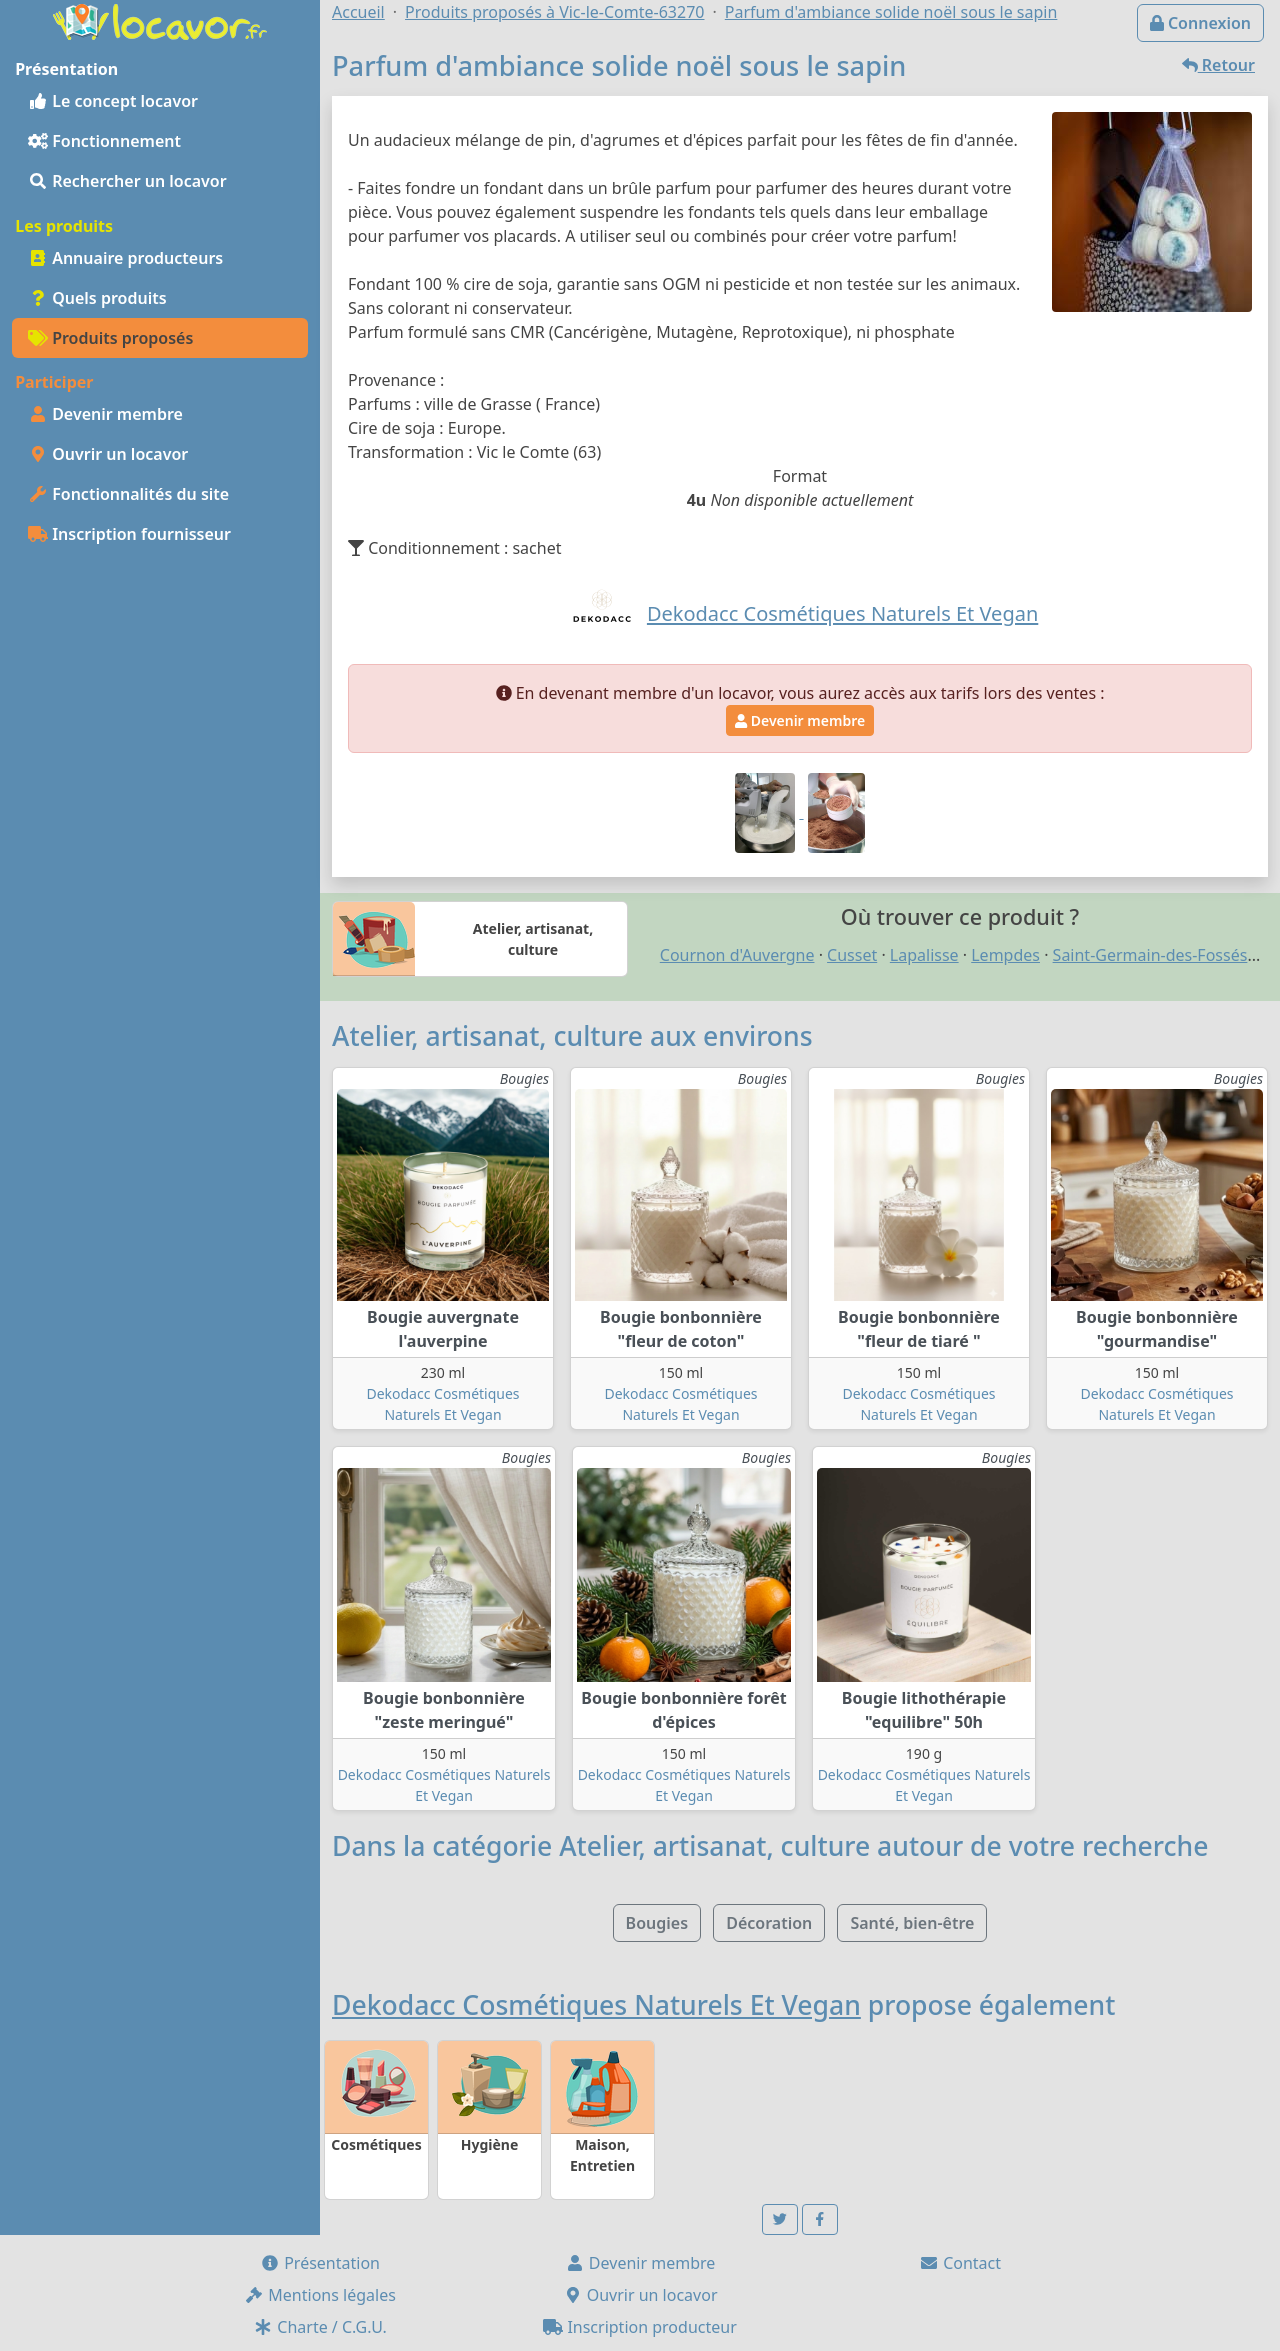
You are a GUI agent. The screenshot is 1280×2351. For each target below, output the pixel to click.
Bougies (657, 1923)
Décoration (769, 1923)
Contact (960, 2263)
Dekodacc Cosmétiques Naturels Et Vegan (596, 2005)
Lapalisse (924, 955)
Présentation (320, 2263)
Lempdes (1005, 955)
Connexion (1200, 23)
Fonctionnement (104, 141)
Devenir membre (105, 414)
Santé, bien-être (912, 1923)
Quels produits (97, 298)
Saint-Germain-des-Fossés (1150, 955)
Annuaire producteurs (125, 258)
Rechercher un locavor (127, 181)
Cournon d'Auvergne (737, 955)
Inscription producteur (640, 2327)
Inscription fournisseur (129, 534)
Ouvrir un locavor (108, 454)
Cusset (852, 955)
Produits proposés (110, 338)
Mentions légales (320, 2295)
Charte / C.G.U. (320, 2327)
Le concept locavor (113, 101)
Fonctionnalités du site (128, 494)
